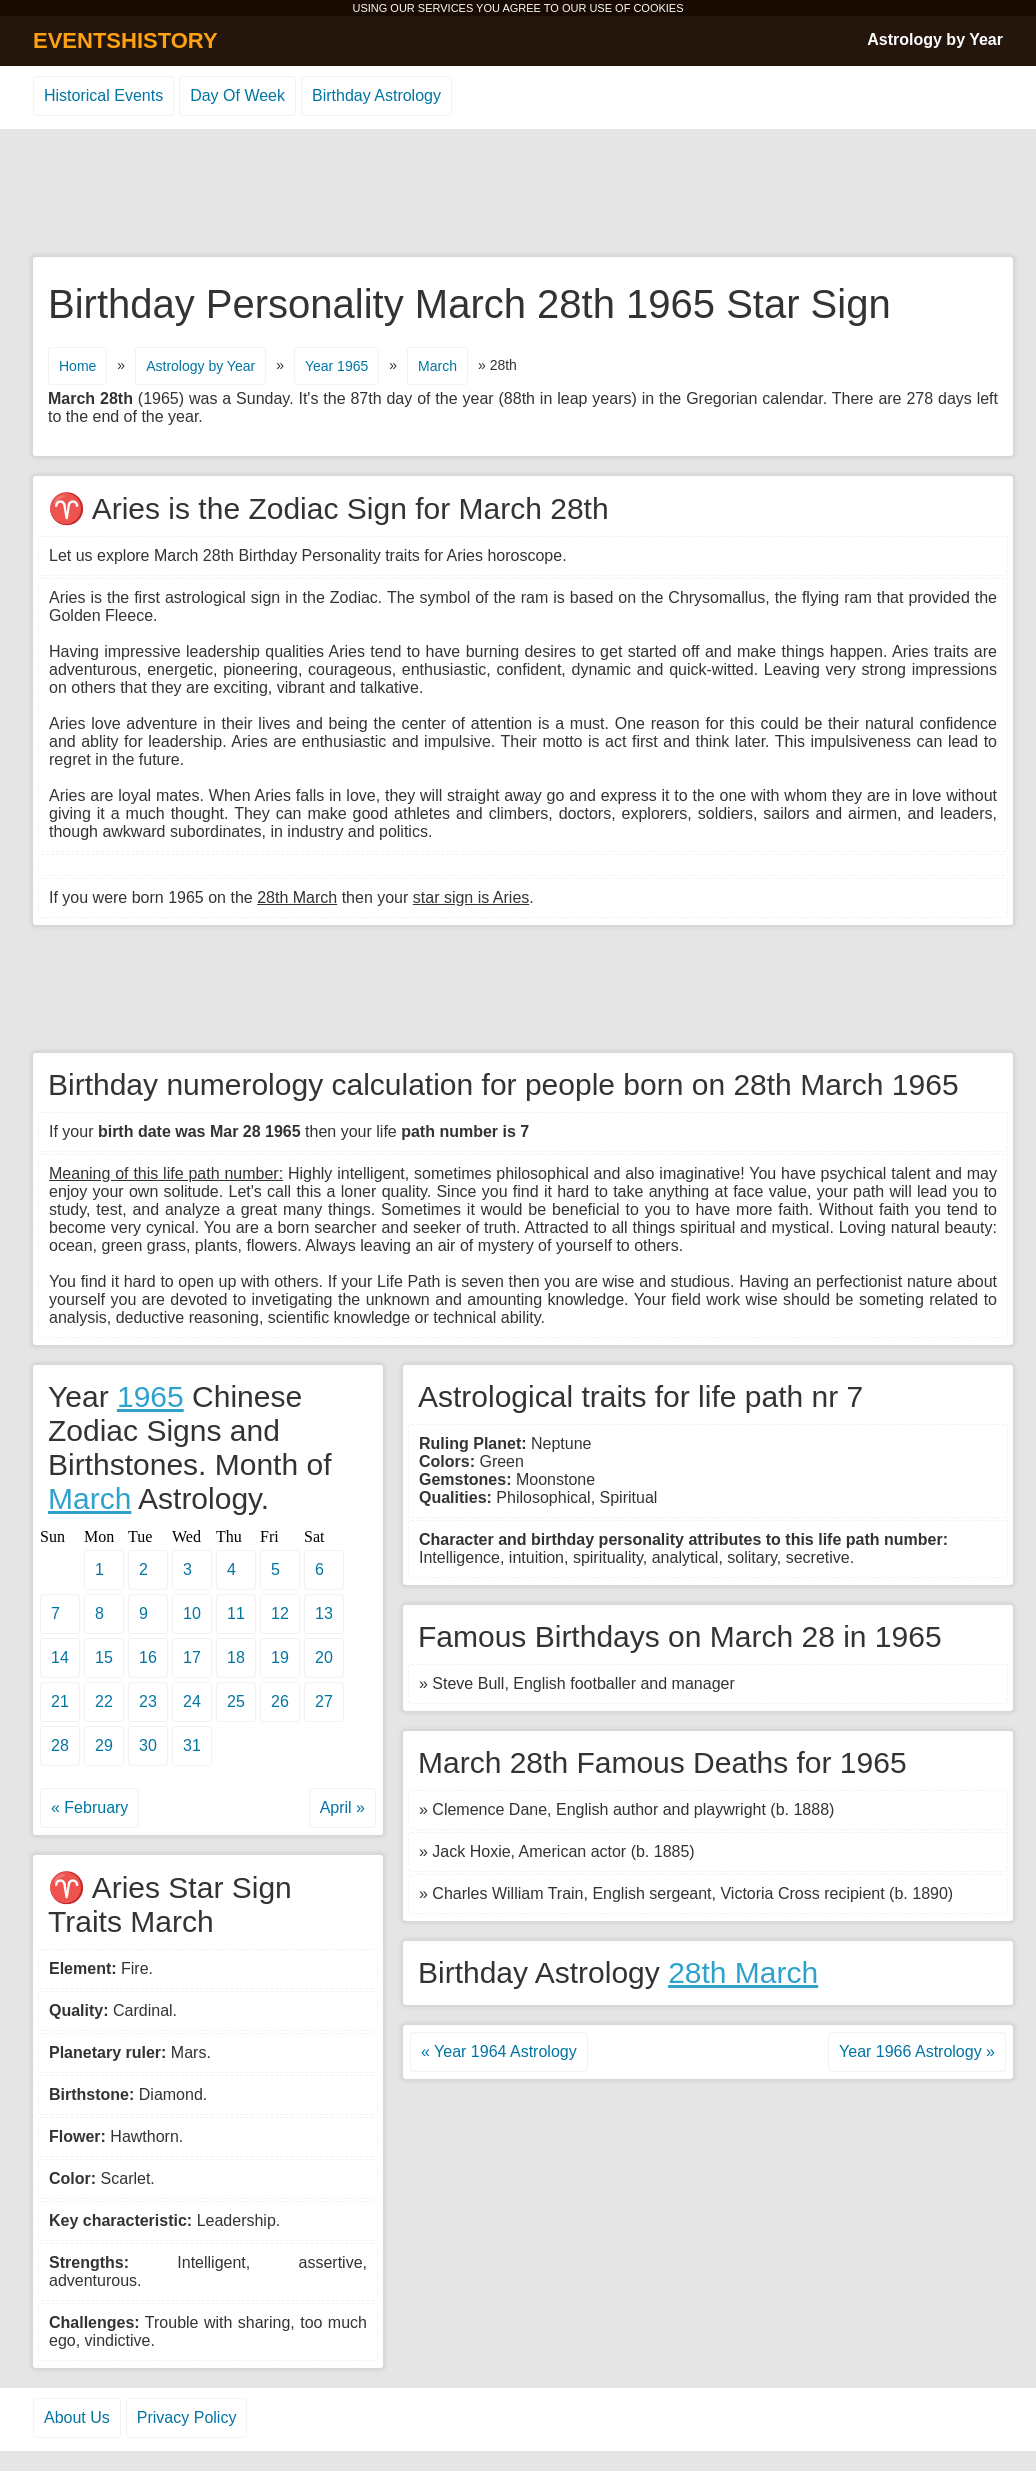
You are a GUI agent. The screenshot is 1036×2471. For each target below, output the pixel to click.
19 (280, 1657)
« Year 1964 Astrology (499, 2051)
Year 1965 (336, 366)
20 (324, 1657)
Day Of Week (237, 95)
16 (148, 1657)
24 (192, 1701)
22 (104, 1701)
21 (60, 1701)
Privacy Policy (187, 2417)
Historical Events (103, 95)
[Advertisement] (518, 194)
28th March (743, 1972)
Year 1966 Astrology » (917, 2051)
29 (104, 1745)
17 (192, 1657)
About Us (77, 2417)
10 (192, 1613)
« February (89, 1807)
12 (280, 1613)
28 (60, 1745)
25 (236, 1701)
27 (324, 1701)
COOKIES (658, 8)
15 (104, 1657)
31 (192, 1745)
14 (60, 1657)
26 (280, 1701)
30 (148, 1745)
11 (236, 1613)
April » (342, 1807)
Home (77, 366)
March (437, 366)
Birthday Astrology (376, 95)
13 (324, 1613)
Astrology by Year (935, 39)
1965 (150, 1396)
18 (236, 1657)
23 (148, 1701)
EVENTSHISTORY (125, 40)
